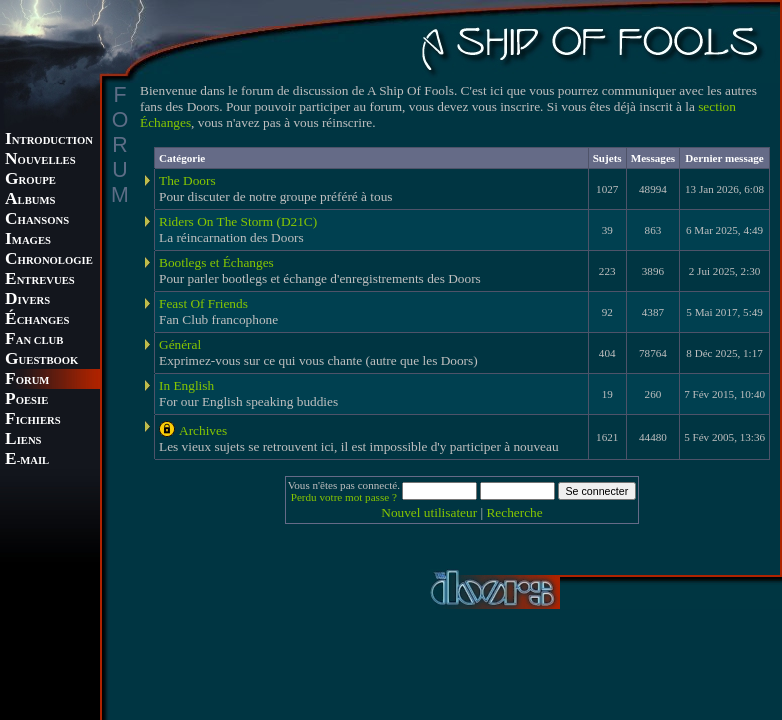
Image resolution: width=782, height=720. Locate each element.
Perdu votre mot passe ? (344, 497)
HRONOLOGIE (49, 260)
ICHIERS (33, 420)
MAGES (28, 240)
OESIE (26, 400)
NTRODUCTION (49, 140)
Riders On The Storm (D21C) (238, 221)
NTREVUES (40, 280)
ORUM (27, 380)
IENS (23, 440)
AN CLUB (34, 340)
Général (180, 344)
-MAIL (27, 460)
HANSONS (37, 220)
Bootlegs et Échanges (216, 262)
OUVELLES (40, 160)
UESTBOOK (41, 360)
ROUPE (30, 180)
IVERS (27, 300)
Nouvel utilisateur (429, 512)
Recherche (514, 512)
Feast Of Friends (203, 303)
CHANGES (37, 320)
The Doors (187, 180)
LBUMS (30, 200)
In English (186, 385)
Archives (203, 430)
